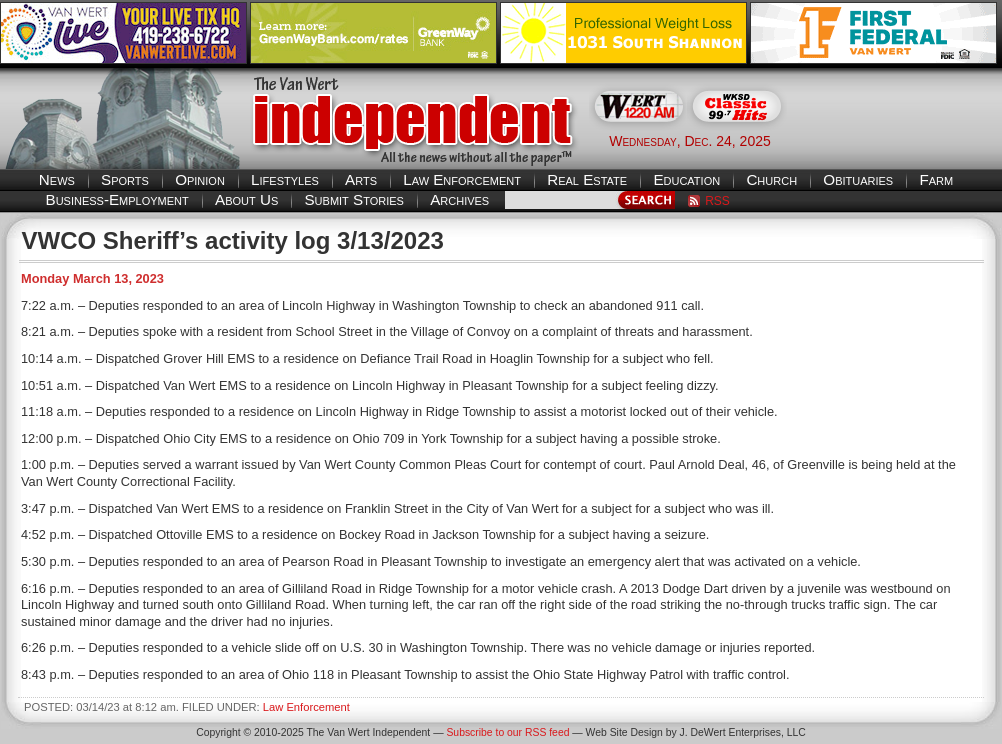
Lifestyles (285, 179)
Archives (459, 199)
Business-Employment (117, 199)
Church (771, 179)
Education (686, 179)
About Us (246, 199)
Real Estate (587, 179)
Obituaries (858, 179)
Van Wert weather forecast (902, 140)
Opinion (200, 179)
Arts (361, 179)
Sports (125, 179)
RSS (717, 201)
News (57, 179)
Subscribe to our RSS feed (507, 732)
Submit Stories (353, 199)
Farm (936, 179)
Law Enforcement (462, 179)
